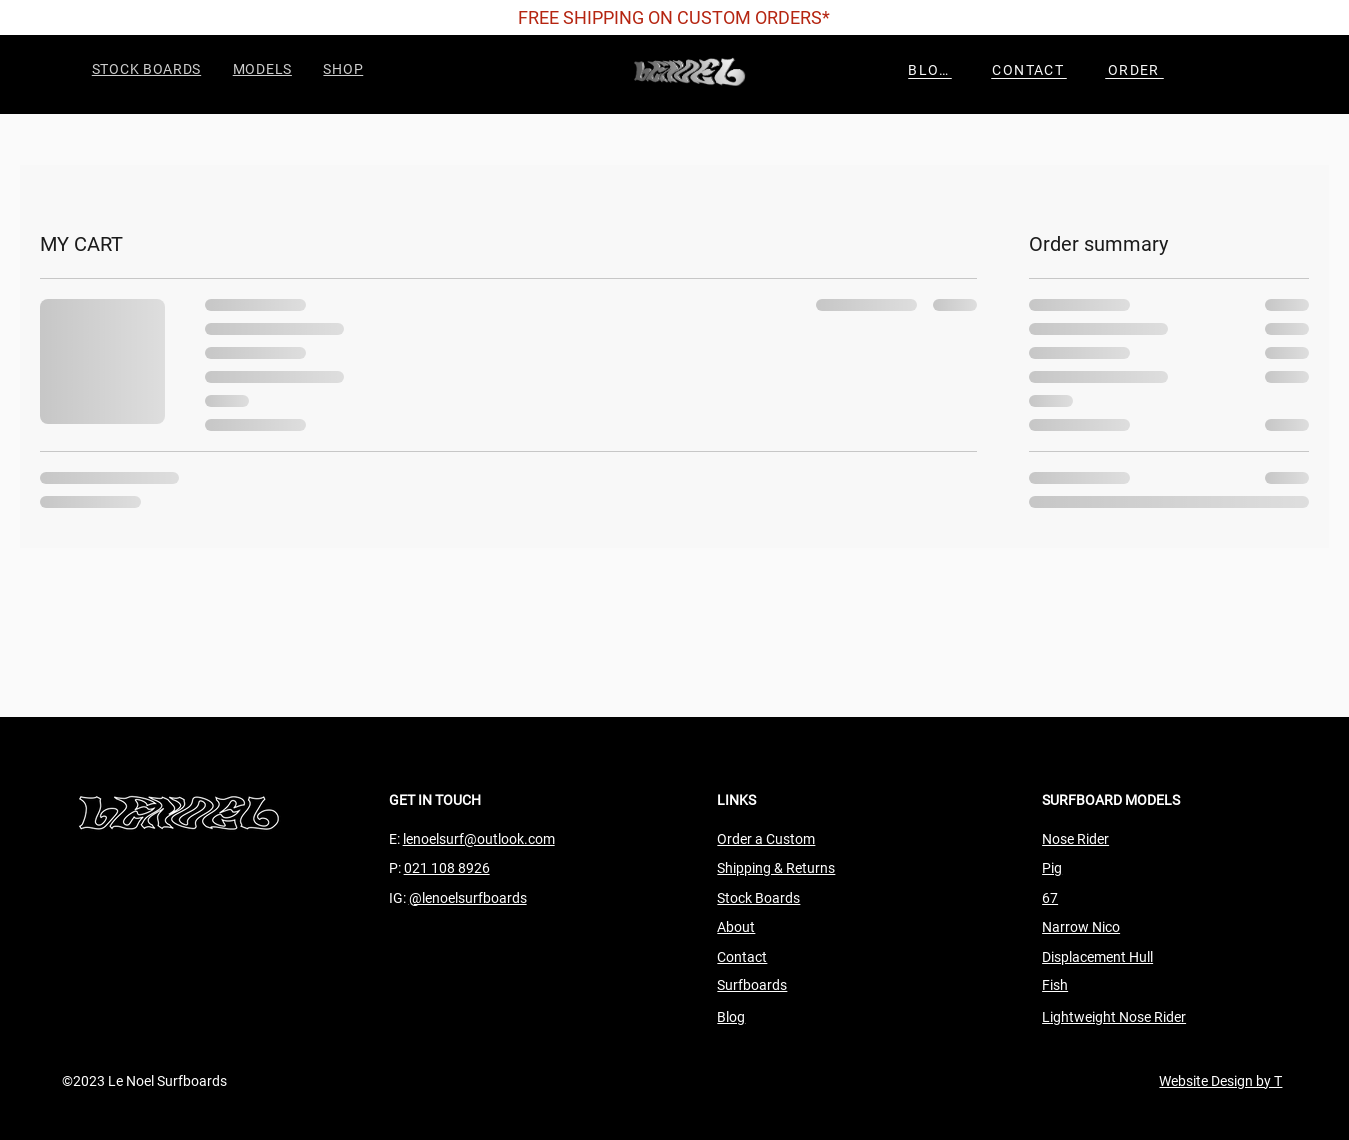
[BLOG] (930, 70)
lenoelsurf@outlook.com (479, 839)
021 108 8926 (447, 868)
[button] (264, 69)
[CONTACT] (1029, 70)
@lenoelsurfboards (468, 898)
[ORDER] (1134, 70)
